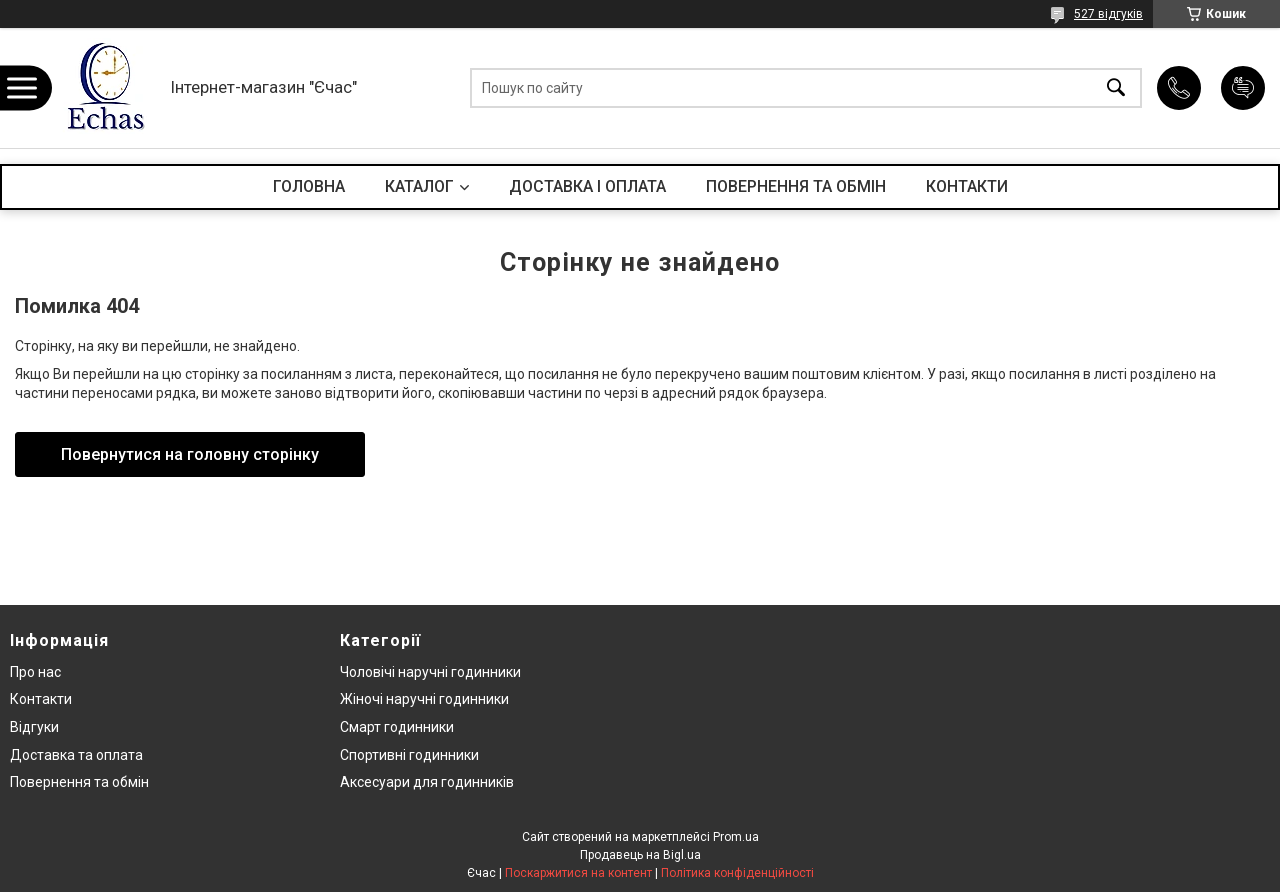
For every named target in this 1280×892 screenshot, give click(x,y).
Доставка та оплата (76, 755)
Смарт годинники (397, 727)
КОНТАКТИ (967, 186)
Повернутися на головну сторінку (190, 454)
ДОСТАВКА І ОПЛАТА (587, 186)
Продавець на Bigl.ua (640, 855)
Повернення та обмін (79, 782)
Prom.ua (736, 837)
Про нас (35, 672)
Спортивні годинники (409, 755)
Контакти (41, 699)
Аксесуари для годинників (427, 782)
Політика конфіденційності (737, 873)
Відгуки (34, 727)
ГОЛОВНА (309, 186)
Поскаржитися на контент (578, 873)
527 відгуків (1108, 14)
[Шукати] (1116, 88)
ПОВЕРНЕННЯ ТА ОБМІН (796, 186)
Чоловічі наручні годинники (430, 672)
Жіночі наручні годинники (424, 699)
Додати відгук (1243, 88)
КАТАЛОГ (419, 186)
